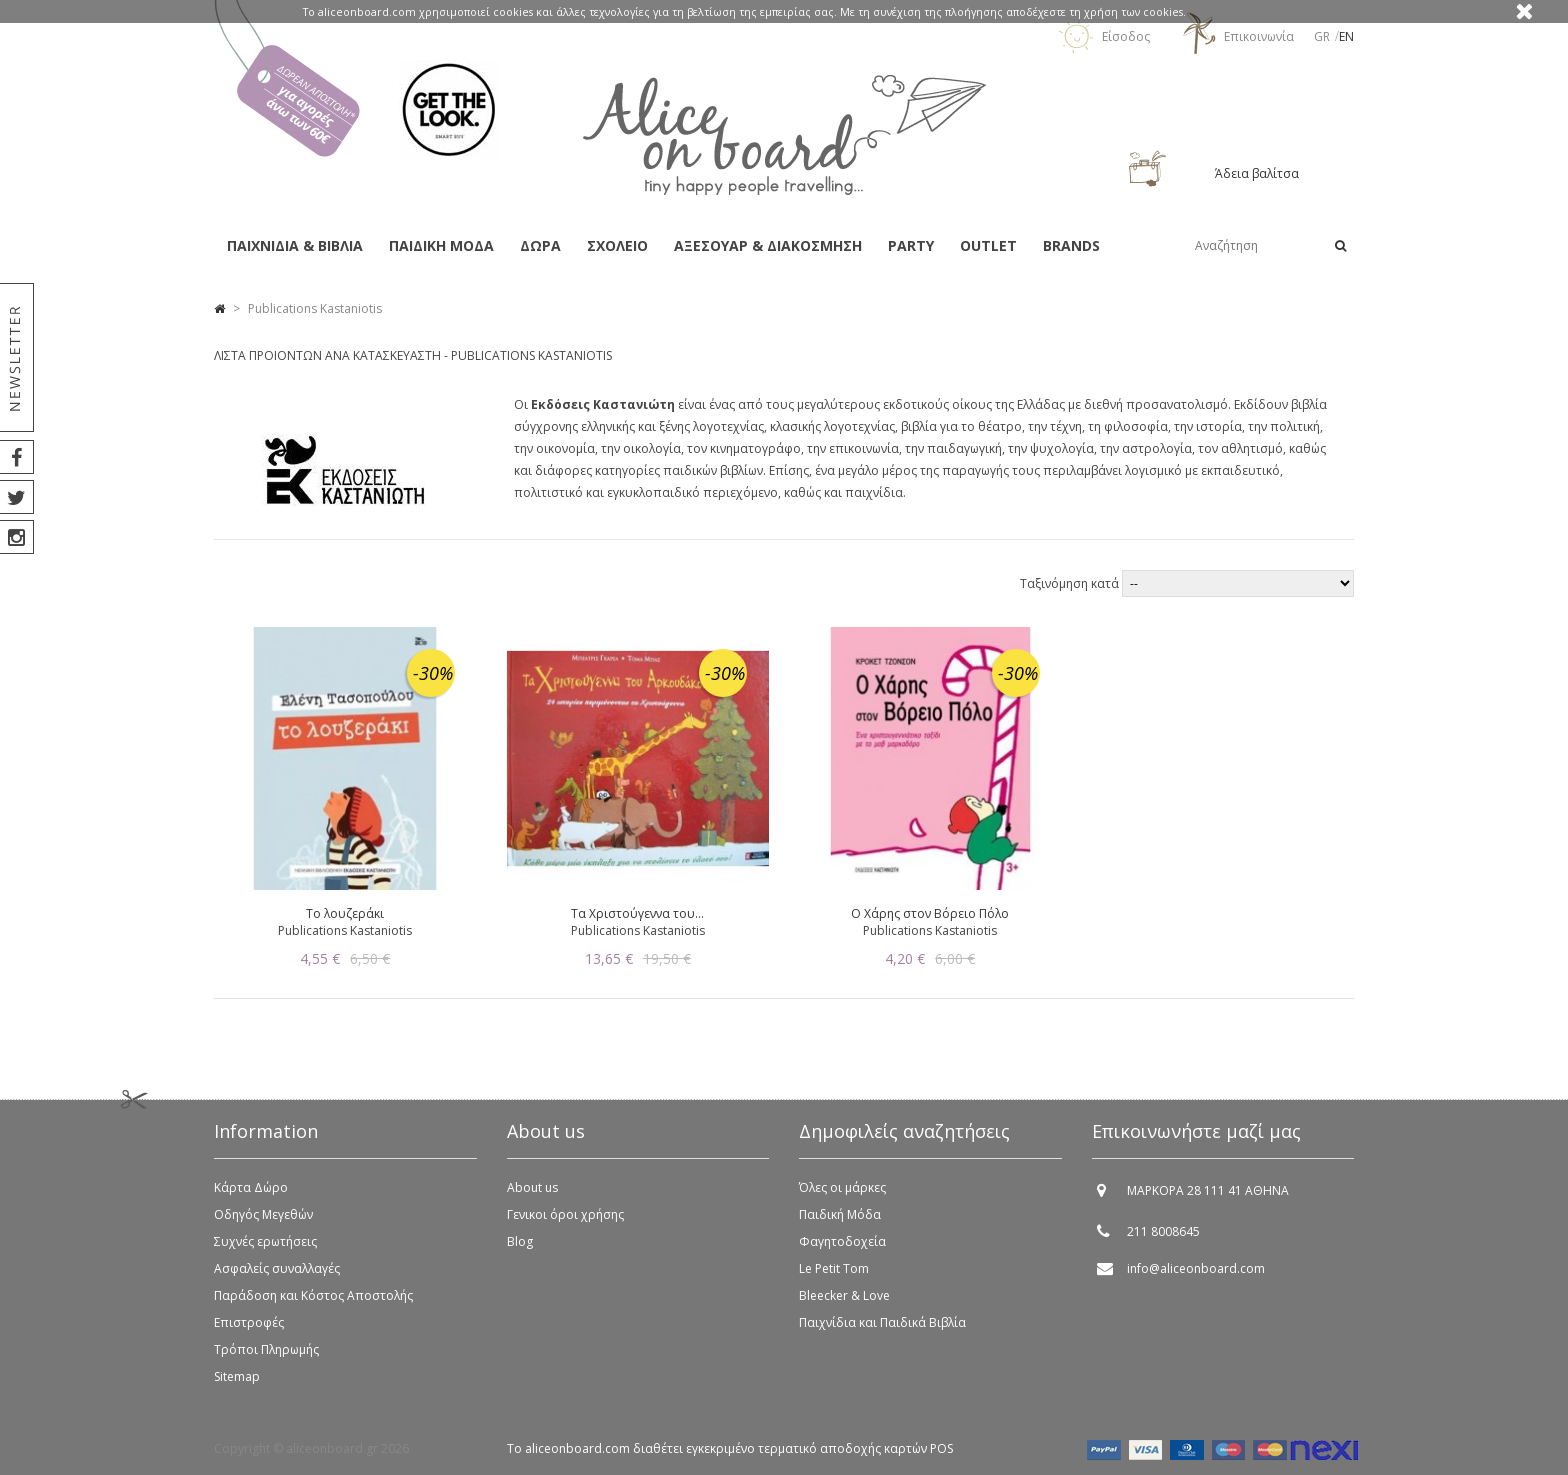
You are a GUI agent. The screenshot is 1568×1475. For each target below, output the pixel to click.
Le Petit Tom (834, 1268)
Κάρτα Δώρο (251, 1187)
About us (532, 1187)
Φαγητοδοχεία (842, 1241)
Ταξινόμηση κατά (1071, 583)
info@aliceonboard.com (1196, 1268)
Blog (520, 1241)
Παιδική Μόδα (840, 1214)
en (1346, 36)
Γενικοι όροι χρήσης (565, 1214)
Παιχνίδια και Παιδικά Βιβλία (882, 1322)
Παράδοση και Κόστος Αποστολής (313, 1295)
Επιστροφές (249, 1322)
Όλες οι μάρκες (842, 1187)
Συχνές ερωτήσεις (265, 1241)
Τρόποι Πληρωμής (266, 1349)
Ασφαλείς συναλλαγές (277, 1268)
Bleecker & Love (844, 1295)
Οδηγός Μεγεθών (263, 1214)
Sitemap (237, 1376)
